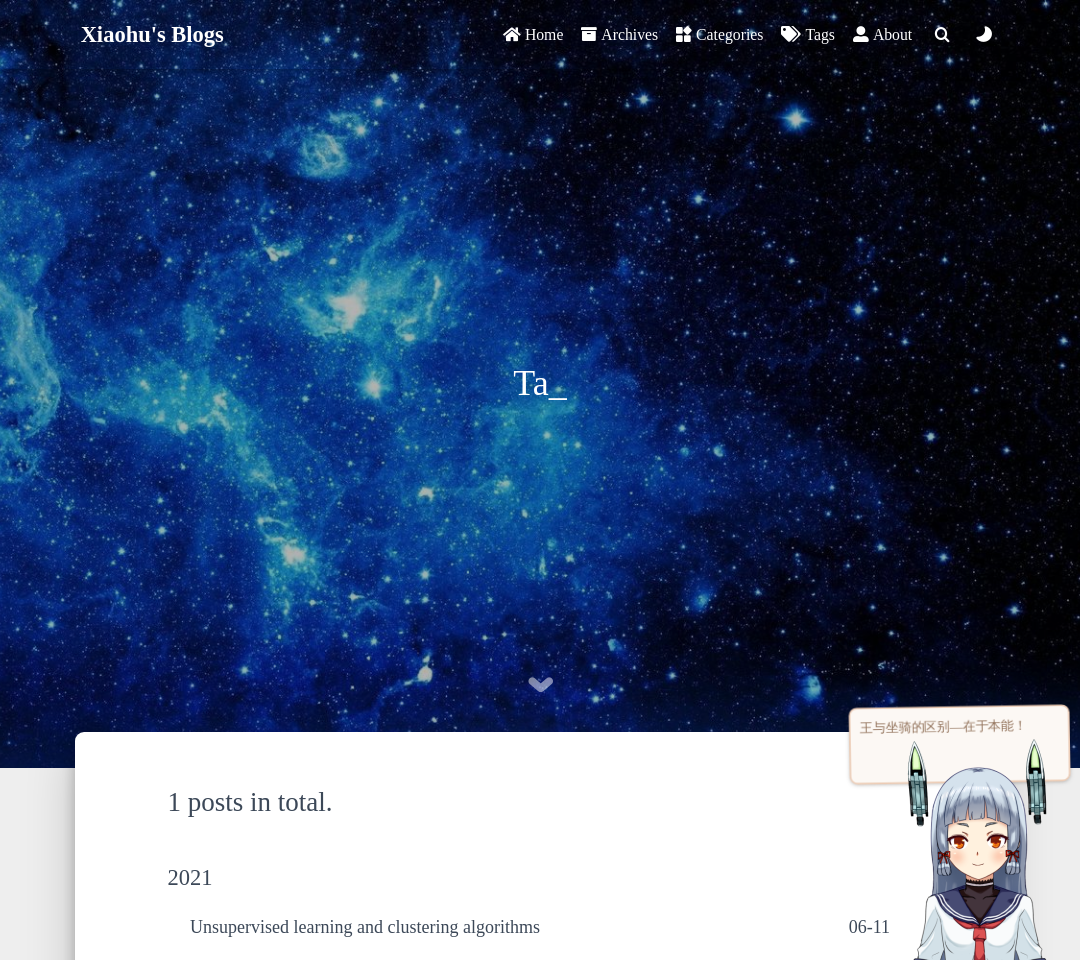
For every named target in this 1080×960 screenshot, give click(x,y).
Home (533, 34)
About (882, 34)
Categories (719, 34)
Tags (807, 34)
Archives (619, 34)
